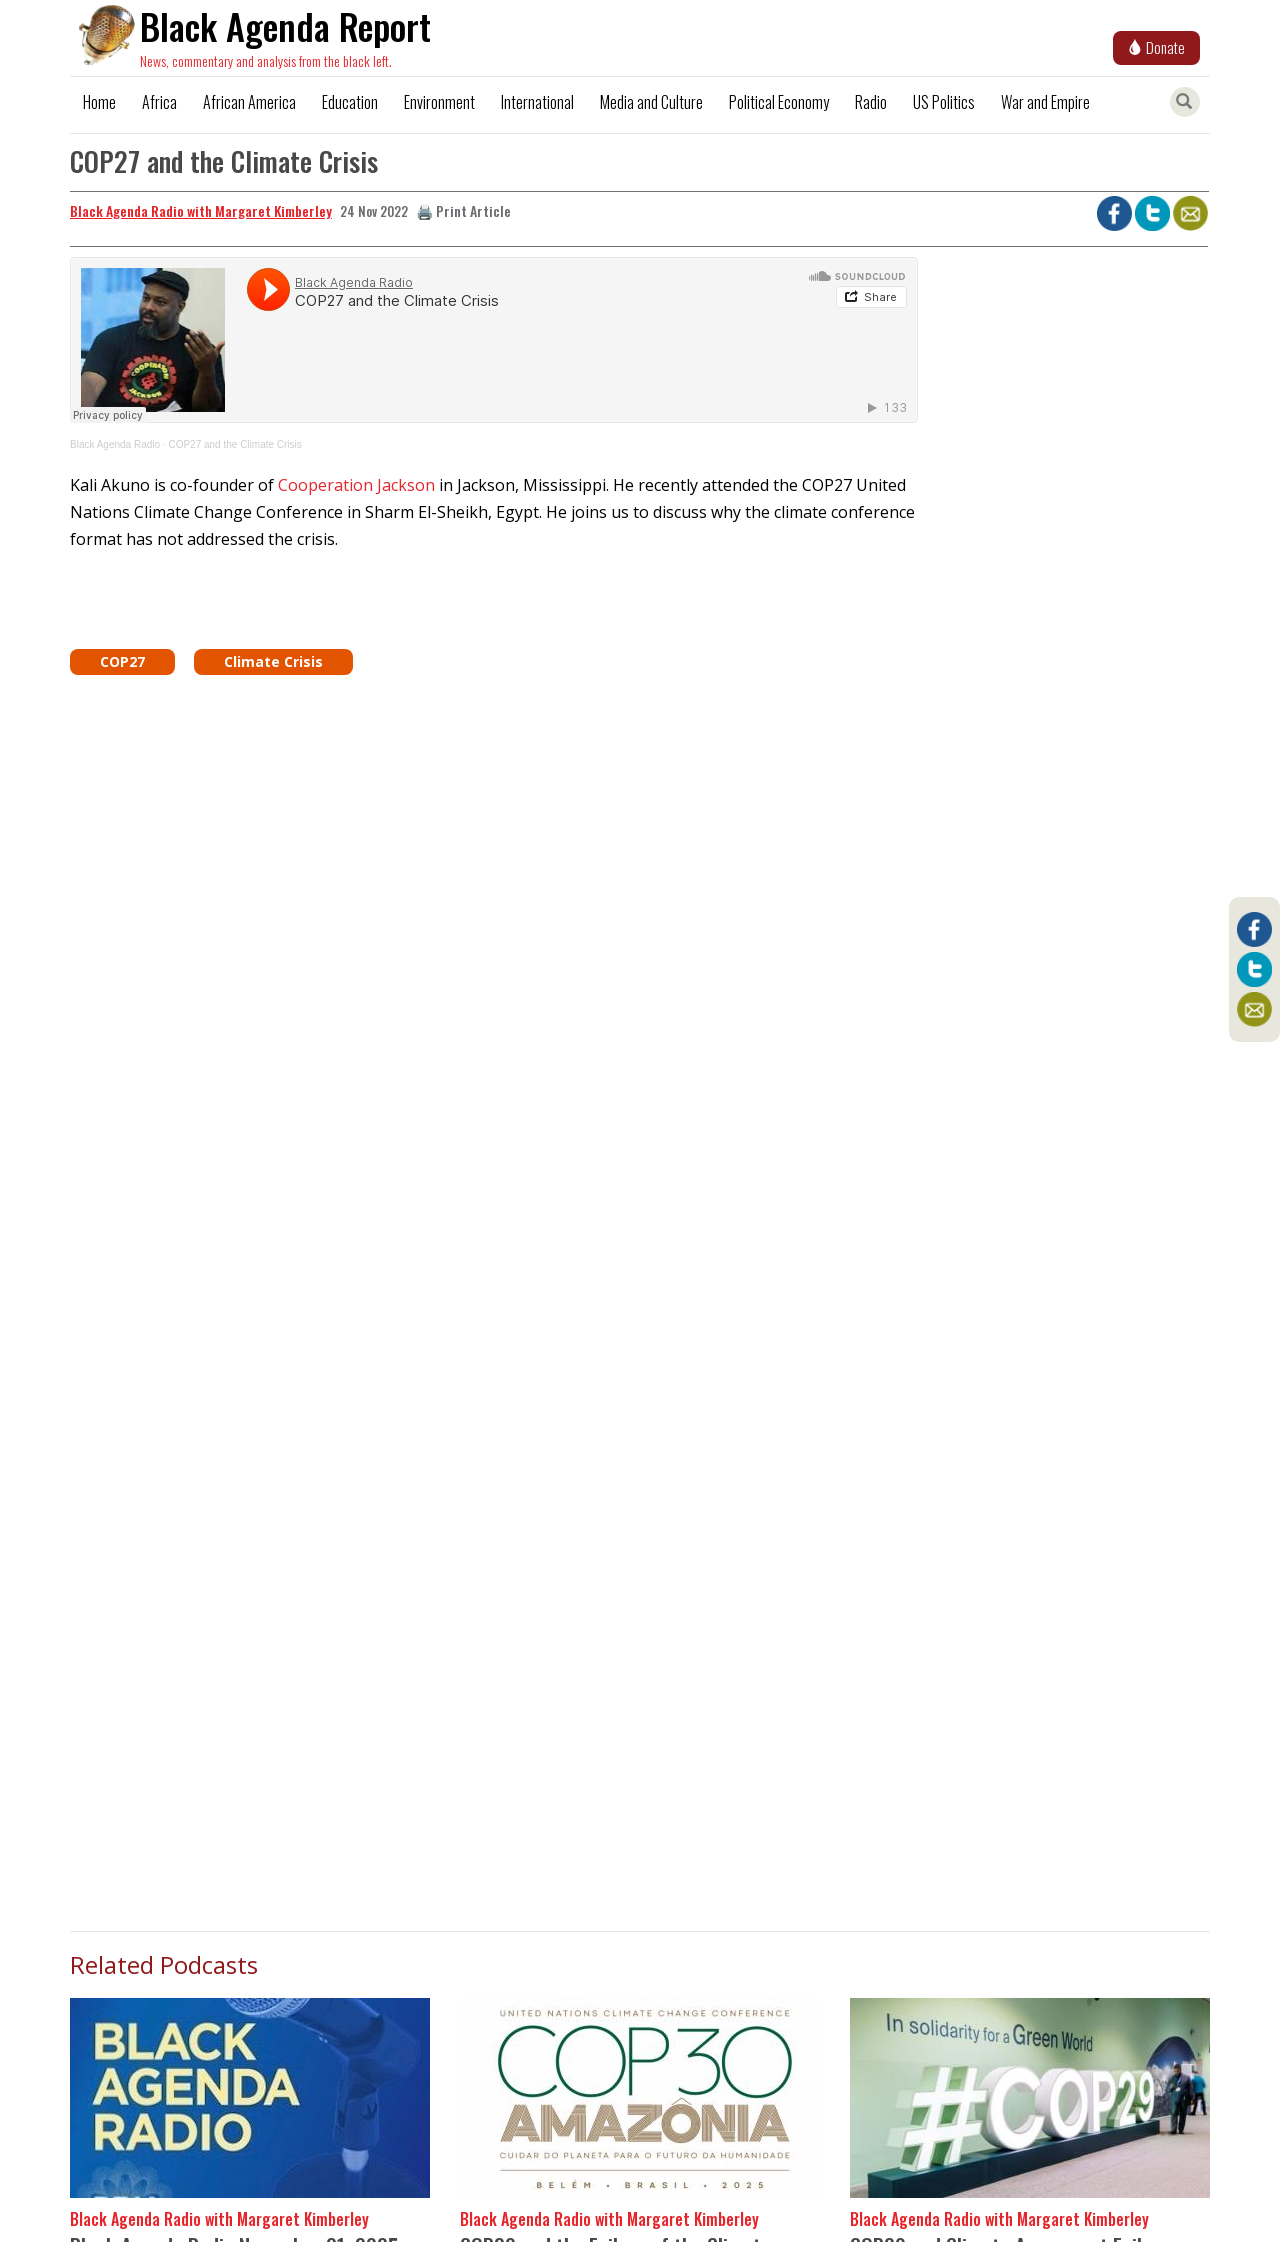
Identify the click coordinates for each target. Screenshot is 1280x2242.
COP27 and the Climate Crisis (234, 444)
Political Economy (779, 102)
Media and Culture (651, 102)
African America (249, 102)
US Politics (944, 102)
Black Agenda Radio (115, 444)
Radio (871, 102)
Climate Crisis (273, 661)
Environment (439, 102)
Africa (159, 102)
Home (99, 102)
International (537, 102)
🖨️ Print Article (463, 210)
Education (350, 102)
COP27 (122, 661)
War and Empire (1045, 102)
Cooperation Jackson (356, 485)
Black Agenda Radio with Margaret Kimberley (201, 210)
